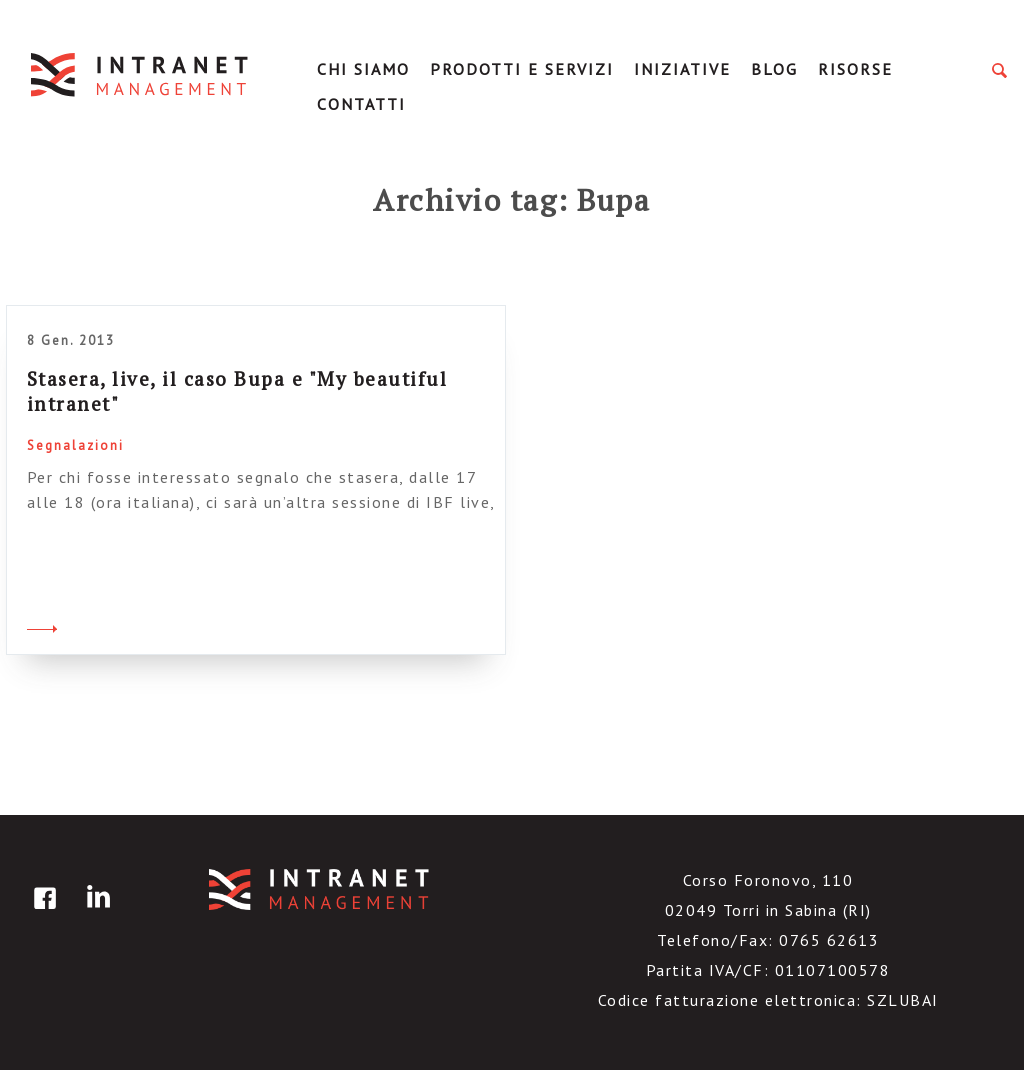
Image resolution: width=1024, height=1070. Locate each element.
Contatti (361, 104)
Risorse (855, 69)
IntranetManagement (141, 74)
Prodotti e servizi (522, 69)
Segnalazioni (75, 445)
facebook (42, 912)
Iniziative (682, 69)
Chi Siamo (363, 69)
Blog (774, 69)
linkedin (95, 912)
